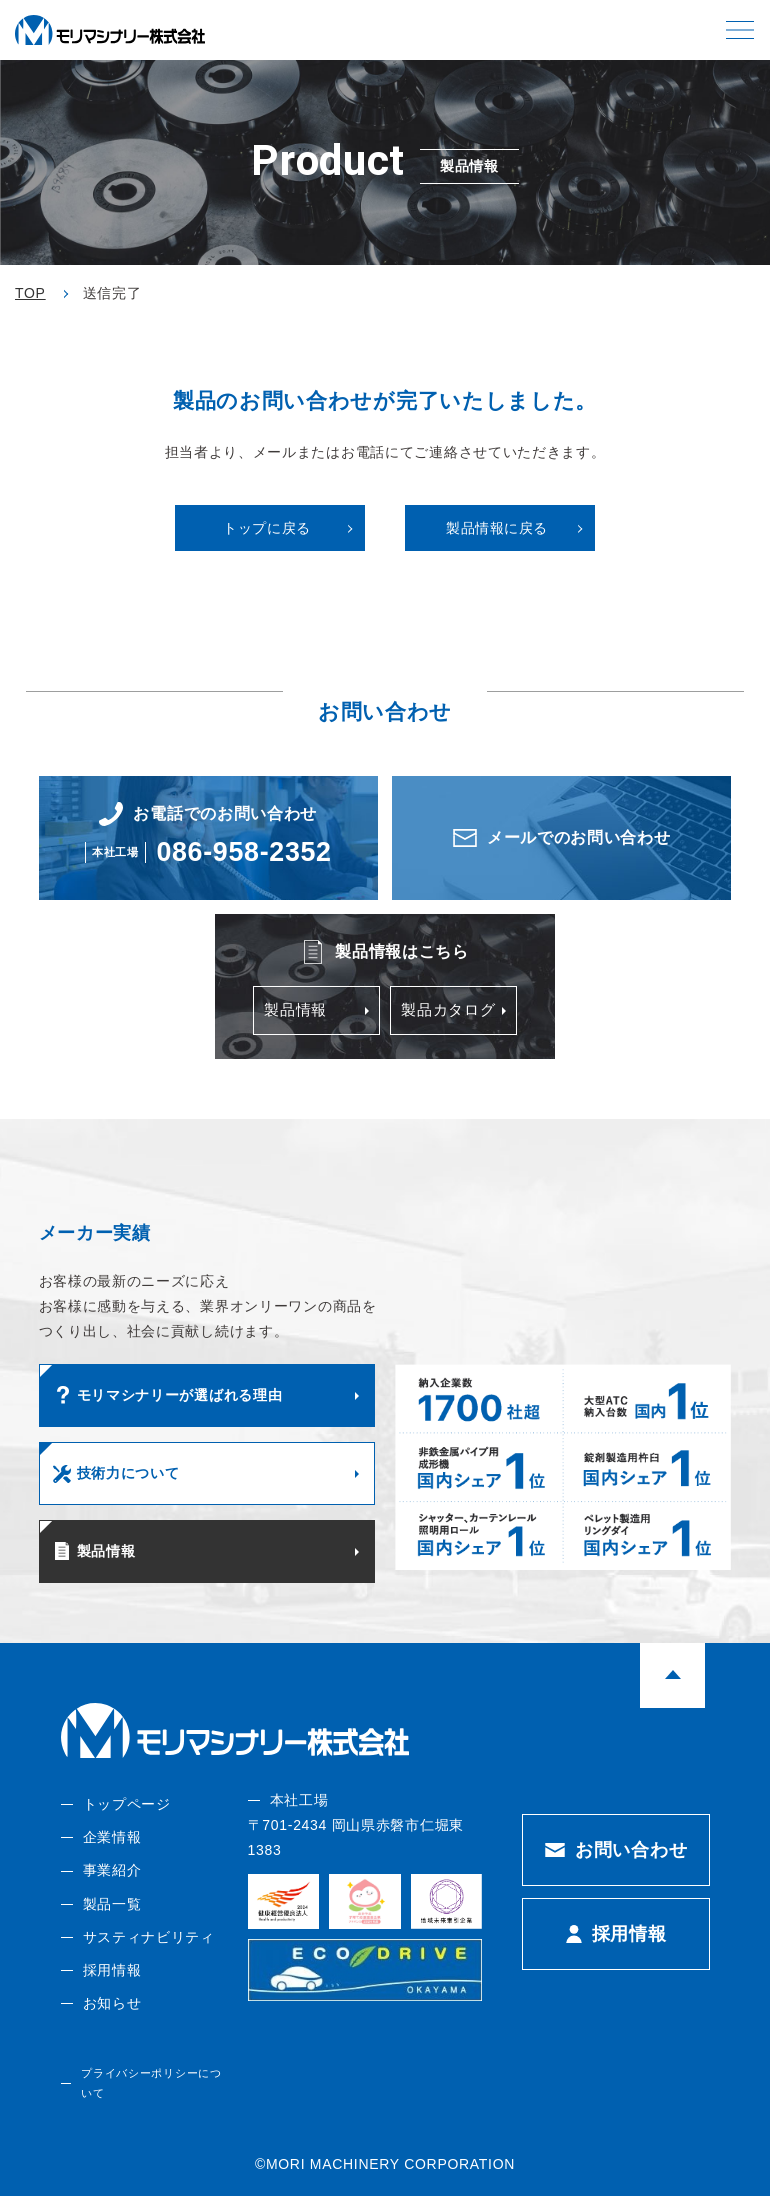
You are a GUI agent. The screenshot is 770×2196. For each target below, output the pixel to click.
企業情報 (111, 1837)
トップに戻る (266, 528)
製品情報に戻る (497, 528)
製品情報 (294, 1009)
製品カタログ (445, 1009)
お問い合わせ (631, 1849)
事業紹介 (111, 1870)
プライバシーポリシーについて (151, 2082)
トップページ (126, 1803)
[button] (740, 30)
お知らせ (111, 2003)
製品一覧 (111, 1903)
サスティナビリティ (148, 1936)
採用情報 (111, 1969)
